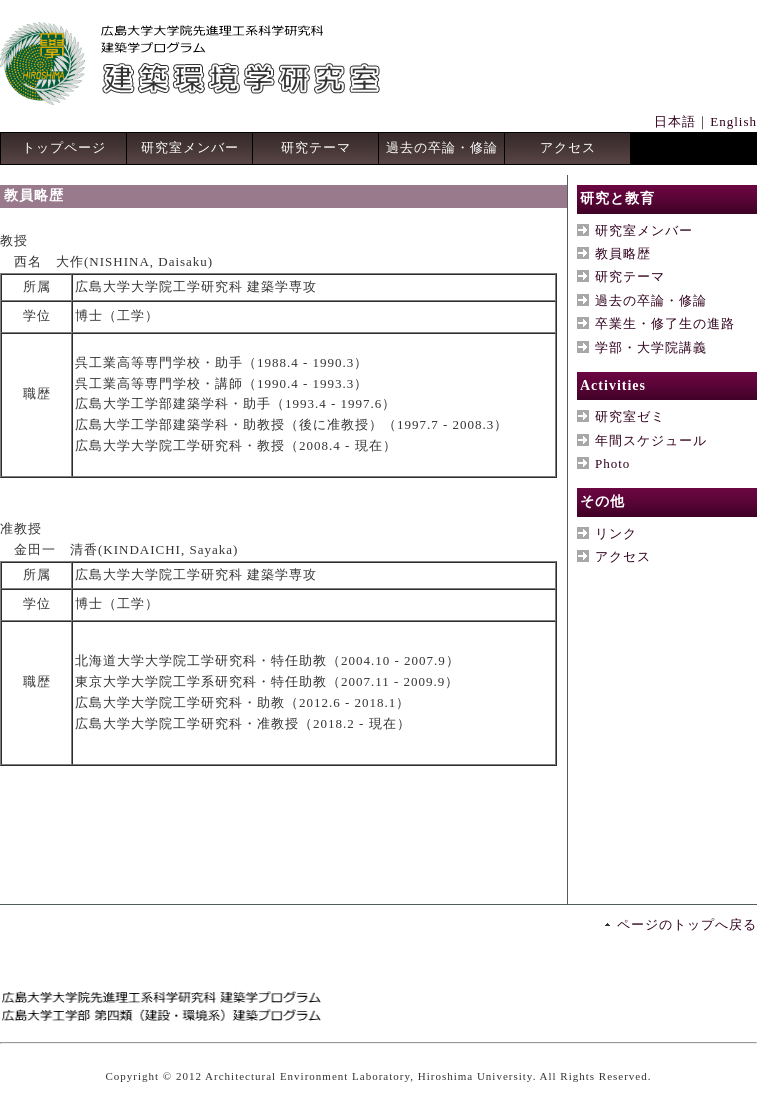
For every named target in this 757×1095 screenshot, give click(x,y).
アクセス (568, 147)
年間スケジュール (651, 440)
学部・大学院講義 (651, 347)
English (733, 121)
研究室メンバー (190, 147)
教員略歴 (623, 253)
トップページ (64, 147)
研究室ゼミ (630, 416)
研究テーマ (316, 147)
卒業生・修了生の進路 (665, 323)
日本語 (675, 121)
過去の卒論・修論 (442, 147)
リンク (616, 533)
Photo (612, 463)
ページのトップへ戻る (687, 924)
